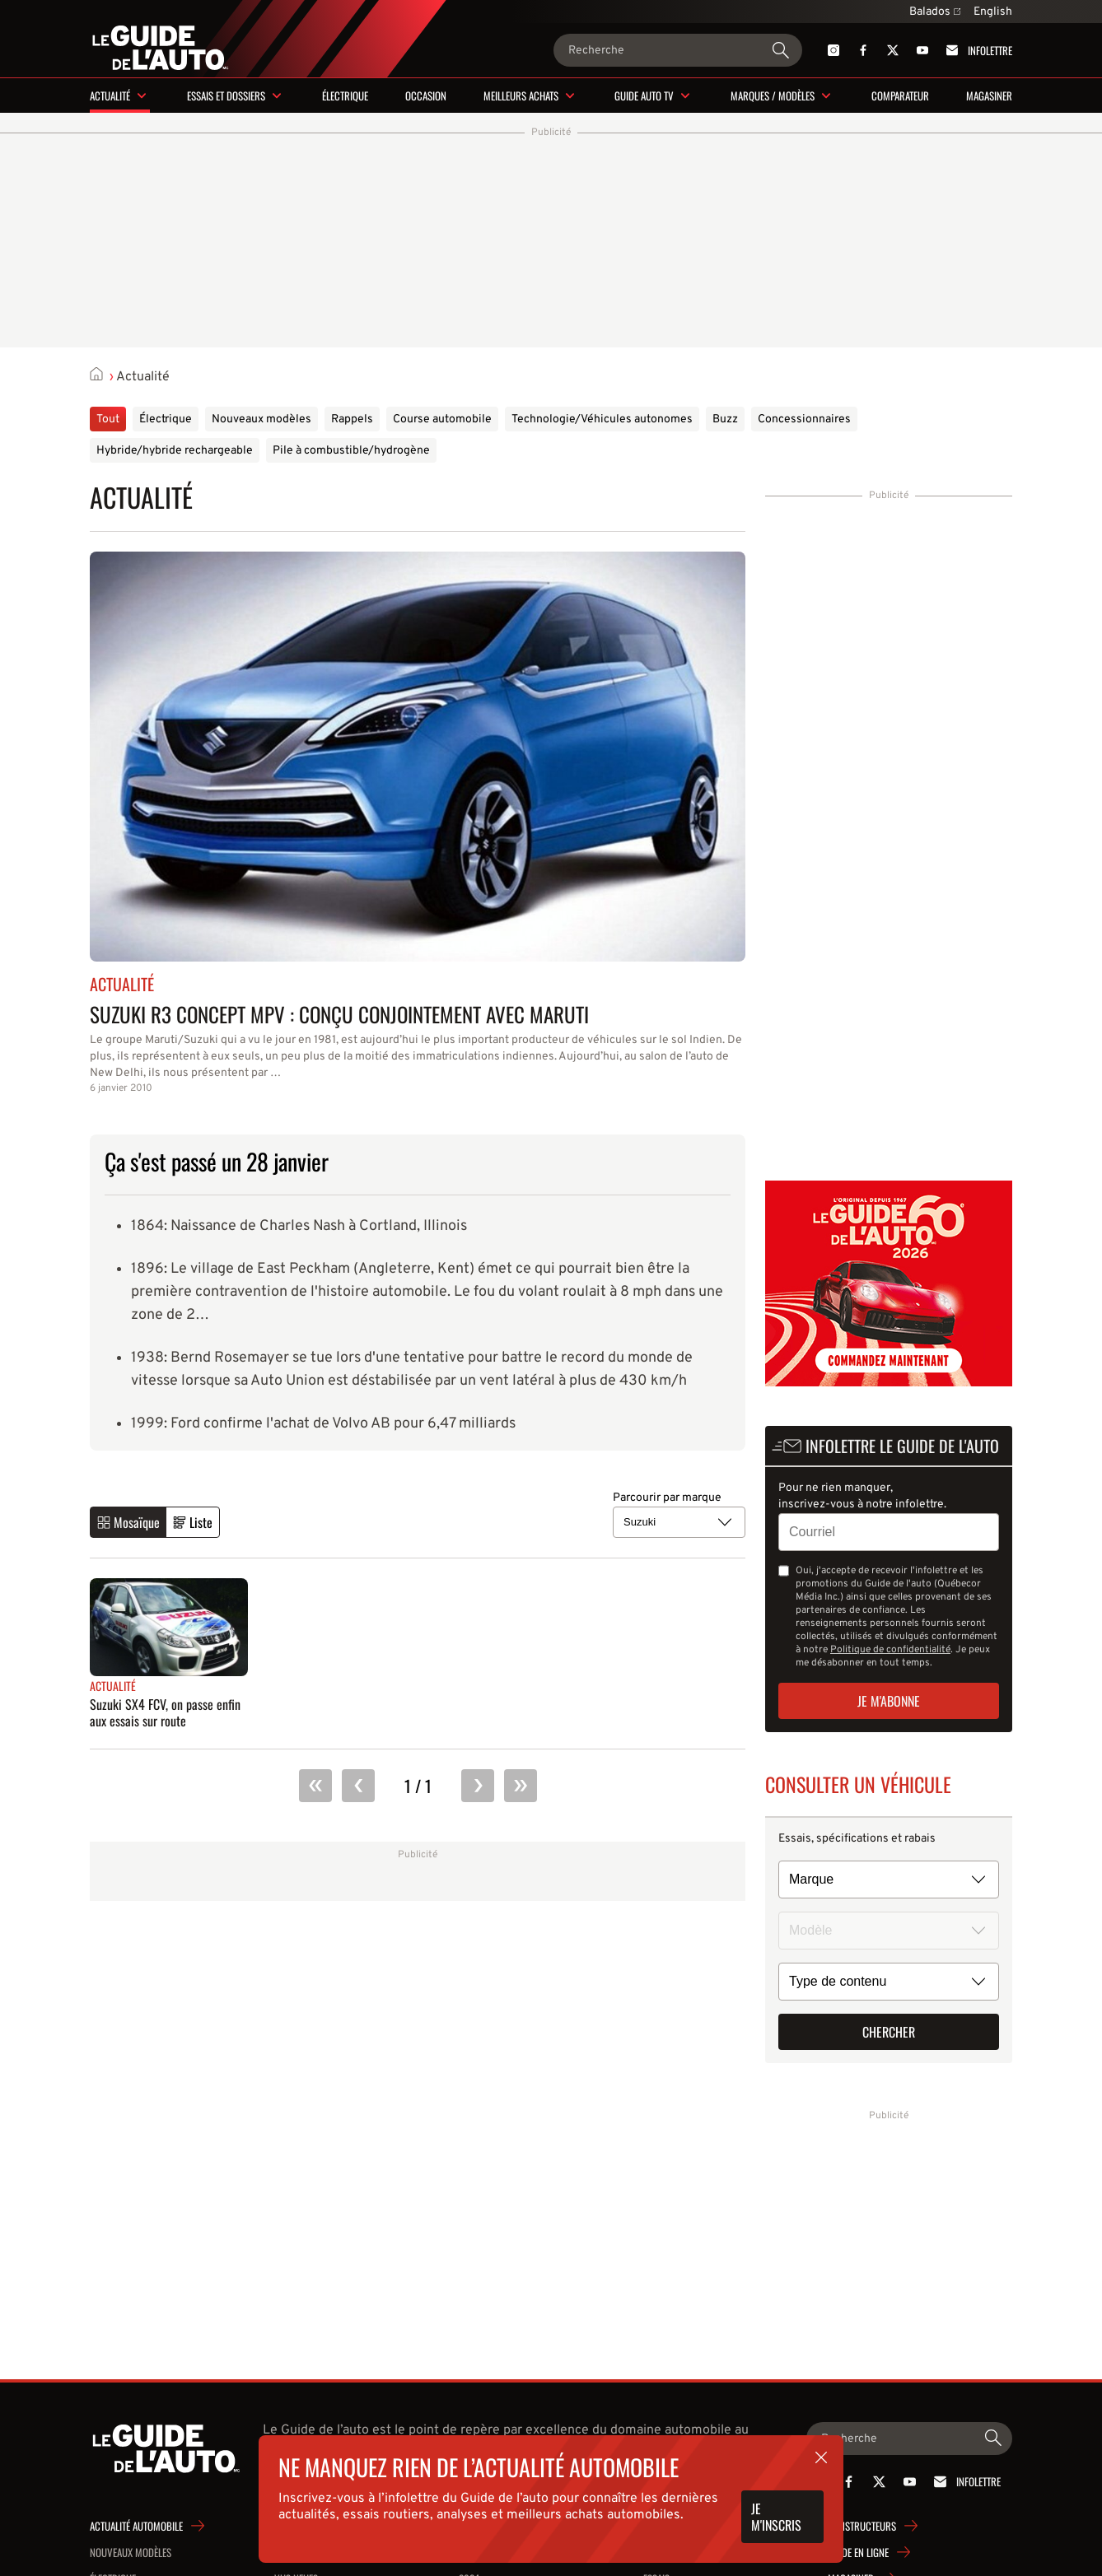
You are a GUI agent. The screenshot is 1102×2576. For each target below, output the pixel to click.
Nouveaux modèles (261, 419)
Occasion (425, 95)
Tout (107, 419)
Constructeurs (862, 2526)
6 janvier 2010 (121, 1088)
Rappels (352, 419)
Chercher (888, 2032)
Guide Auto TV (644, 95)
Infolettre (976, 50)
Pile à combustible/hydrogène (351, 451)
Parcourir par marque (667, 1498)
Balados (934, 12)
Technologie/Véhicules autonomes (602, 419)
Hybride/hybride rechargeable (174, 451)
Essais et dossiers (226, 95)
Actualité (110, 95)
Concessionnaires (804, 419)
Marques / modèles (773, 95)
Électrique (345, 95)
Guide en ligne (858, 2552)
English (993, 12)
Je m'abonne (888, 1701)
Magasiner (989, 95)
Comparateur (900, 95)
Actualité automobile (136, 2526)
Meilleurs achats (520, 95)
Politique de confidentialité (890, 1649)
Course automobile (442, 419)
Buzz (725, 419)
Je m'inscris (776, 2517)
